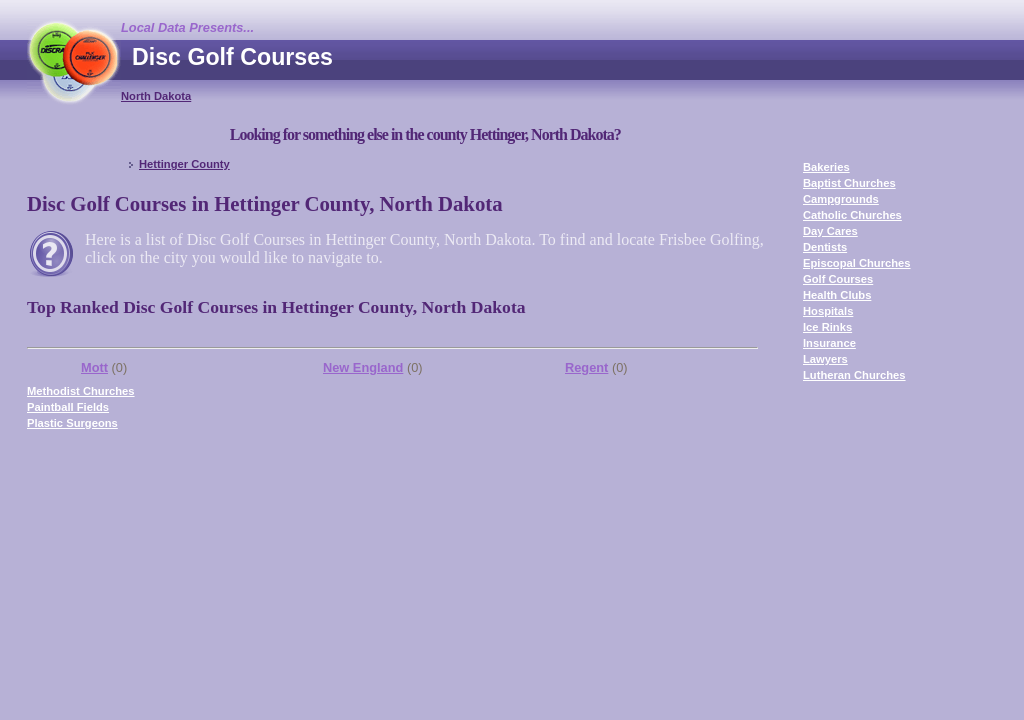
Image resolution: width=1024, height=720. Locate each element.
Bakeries (826, 167)
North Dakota (156, 96)
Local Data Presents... (187, 27)
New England (363, 367)
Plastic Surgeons (72, 423)
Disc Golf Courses (232, 57)
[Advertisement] (633, 75)
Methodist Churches (81, 391)
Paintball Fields (68, 407)
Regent (586, 367)
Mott (94, 367)
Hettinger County (184, 164)
